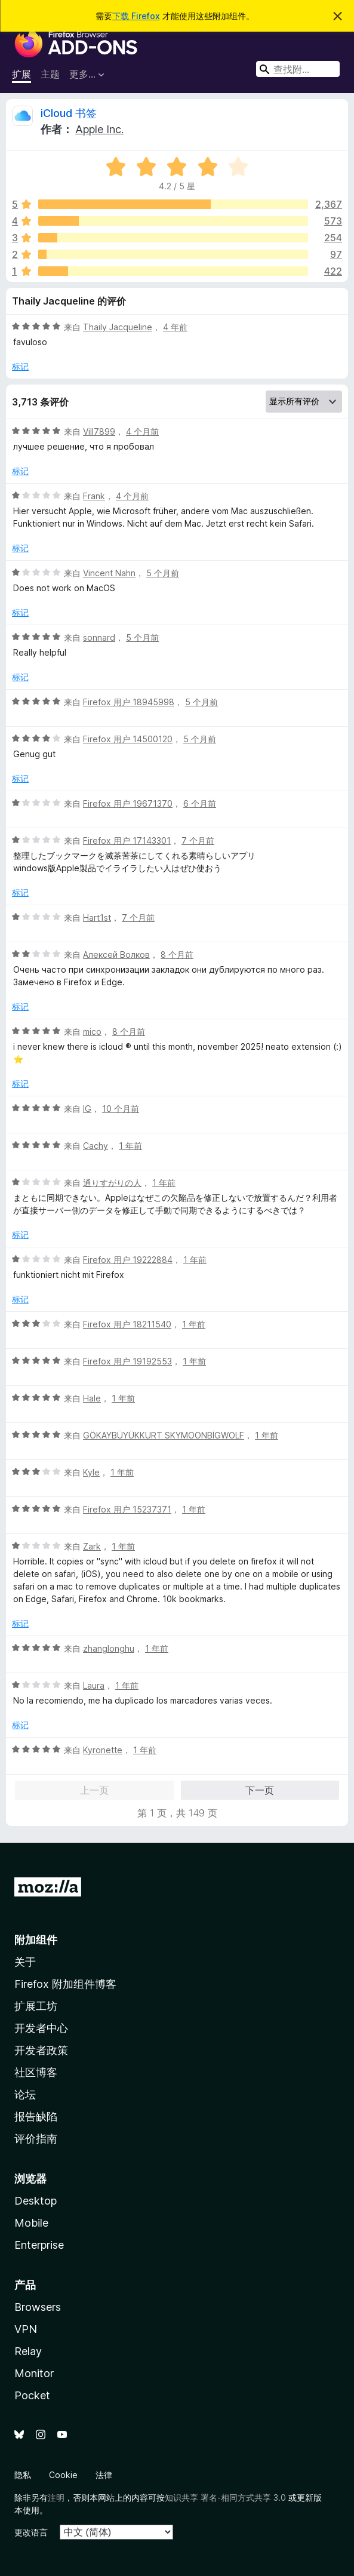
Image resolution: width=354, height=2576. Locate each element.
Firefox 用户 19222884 (128, 1260)
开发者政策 (41, 2050)
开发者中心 (41, 2028)
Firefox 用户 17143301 (127, 840)
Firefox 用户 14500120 (128, 739)
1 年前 (130, 1146)
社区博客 (35, 2072)
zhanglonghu (108, 1648)
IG (87, 1108)
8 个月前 (177, 954)
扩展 (21, 74)
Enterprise (39, 2245)
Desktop (35, 2200)
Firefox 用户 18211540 (127, 1324)
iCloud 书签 (69, 113)
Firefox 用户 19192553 (127, 1361)
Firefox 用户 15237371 (127, 1509)
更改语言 (31, 2532)
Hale (92, 1398)
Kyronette (102, 1750)
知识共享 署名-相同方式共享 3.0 (225, 2497)
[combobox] (298, 69)
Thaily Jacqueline (117, 327)
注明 (56, 2497)
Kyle (91, 1472)
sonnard (99, 637)
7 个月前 (197, 840)
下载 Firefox (136, 16)
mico (92, 1031)
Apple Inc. (99, 129)
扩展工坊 (35, 2006)
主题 (50, 74)
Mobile (31, 2223)
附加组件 (35, 1939)
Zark (92, 1546)
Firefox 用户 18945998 (128, 702)
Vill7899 (99, 431)
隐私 (22, 2475)
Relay (28, 2351)
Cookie (63, 2475)
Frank (94, 496)
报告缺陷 (35, 2116)
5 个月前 (162, 573)
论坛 (25, 2094)
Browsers (37, 2307)
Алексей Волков (116, 954)
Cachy (95, 1146)
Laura (93, 1685)
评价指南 (35, 2138)
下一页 (259, 1790)
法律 (104, 2475)
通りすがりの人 (112, 1183)
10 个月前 (120, 1108)
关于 (25, 1962)
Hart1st (97, 917)
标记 (20, 366)
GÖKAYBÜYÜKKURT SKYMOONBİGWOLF (163, 1435)
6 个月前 (199, 803)
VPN (25, 2329)
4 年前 (175, 327)
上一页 (94, 1790)
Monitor (34, 2373)
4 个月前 (142, 431)
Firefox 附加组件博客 (65, 1984)
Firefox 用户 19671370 (128, 803)
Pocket (32, 2395)
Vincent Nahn (109, 573)
